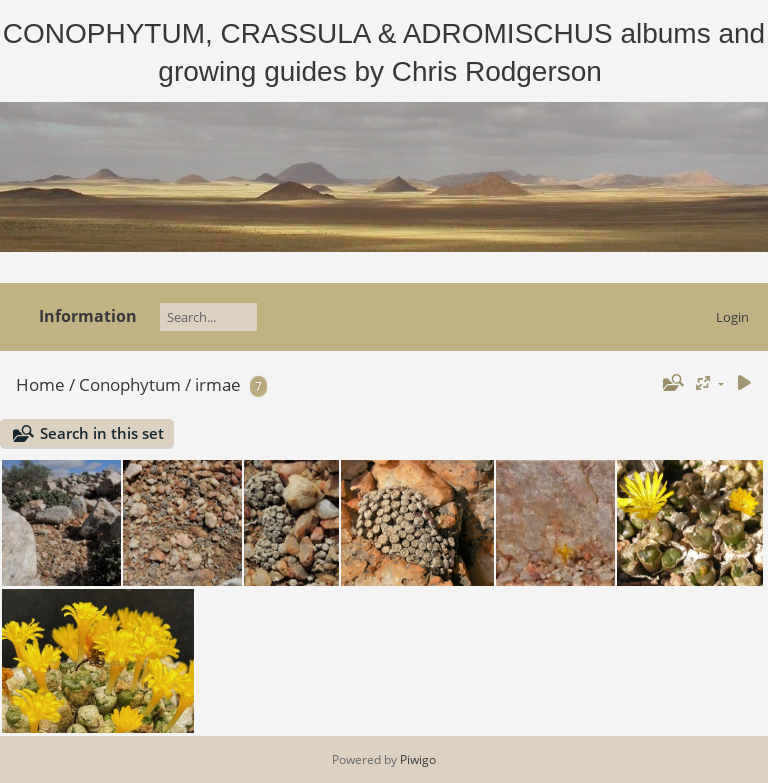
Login (732, 317)
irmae (218, 384)
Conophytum (130, 384)
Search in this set (102, 433)
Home (40, 384)
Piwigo (418, 759)
